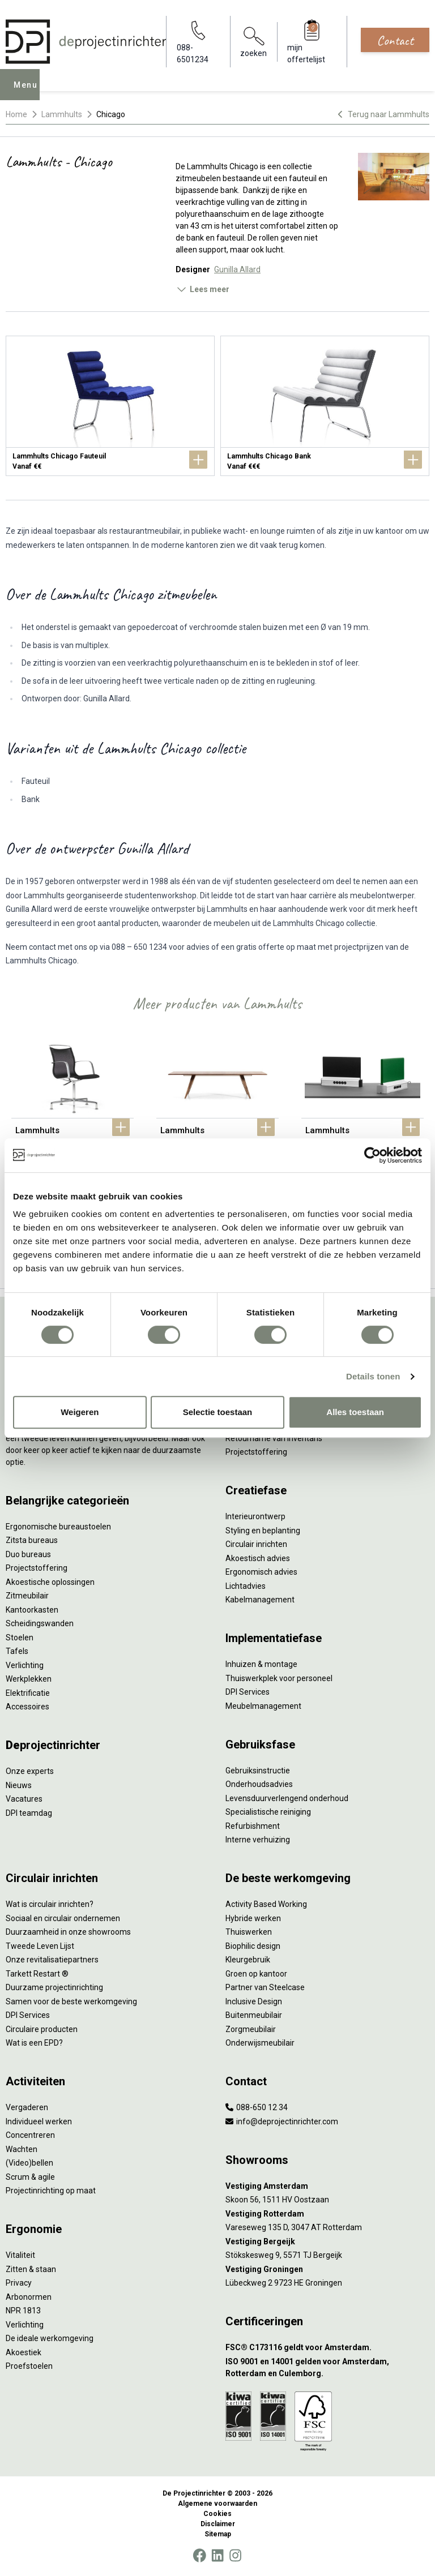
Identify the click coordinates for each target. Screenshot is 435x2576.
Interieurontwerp (255, 1516)
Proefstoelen (29, 2366)
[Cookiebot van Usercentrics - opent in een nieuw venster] (372, 1155)
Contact (395, 40)
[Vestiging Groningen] (327, 2269)
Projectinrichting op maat (51, 2190)
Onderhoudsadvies (259, 1784)
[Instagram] (235, 2555)
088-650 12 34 (256, 2107)
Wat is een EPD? (34, 2042)
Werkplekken (29, 1678)
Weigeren (80, 1412)
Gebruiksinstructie (257, 1770)
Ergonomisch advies (261, 1571)
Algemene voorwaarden (217, 2504)
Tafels (17, 1651)
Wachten (21, 2149)
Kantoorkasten (32, 1609)
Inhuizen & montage (261, 1664)
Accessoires (27, 1706)
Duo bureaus (28, 1554)
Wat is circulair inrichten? (49, 1904)
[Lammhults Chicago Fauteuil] (110, 405)
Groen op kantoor (256, 1973)
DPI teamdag (29, 1813)
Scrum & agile (30, 2176)
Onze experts (30, 1771)
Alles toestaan (355, 1412)
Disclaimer (218, 2524)
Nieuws (19, 1785)
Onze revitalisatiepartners (52, 1959)
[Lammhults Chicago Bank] (325, 405)
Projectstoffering (36, 1567)
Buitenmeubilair (253, 2015)
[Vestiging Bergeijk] (327, 2242)
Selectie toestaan (218, 1412)
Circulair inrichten (256, 1544)
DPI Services (247, 1691)
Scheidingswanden (40, 1623)
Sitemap (217, 2534)
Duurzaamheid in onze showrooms (68, 1931)
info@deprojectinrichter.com (281, 2121)
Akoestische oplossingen (50, 1582)
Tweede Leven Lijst (40, 1946)
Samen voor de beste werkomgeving (71, 2001)
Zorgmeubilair (250, 2029)
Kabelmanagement (260, 1599)
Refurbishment (252, 1826)
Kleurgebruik (247, 1959)
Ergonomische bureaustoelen (58, 1526)
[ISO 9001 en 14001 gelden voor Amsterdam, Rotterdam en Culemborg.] (327, 2368)
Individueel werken (39, 2121)
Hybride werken (253, 1918)
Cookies (217, 2514)
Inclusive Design (253, 2001)
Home (16, 114)
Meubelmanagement (263, 1706)
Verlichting (25, 1665)
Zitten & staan (31, 2269)
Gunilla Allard (237, 269)
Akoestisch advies (257, 1558)
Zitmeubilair (27, 1595)
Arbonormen (29, 2296)
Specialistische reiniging (268, 1811)
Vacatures (24, 1798)
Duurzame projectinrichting (54, 1987)
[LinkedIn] (217, 2555)
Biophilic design (252, 1946)
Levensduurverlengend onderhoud (286, 1798)
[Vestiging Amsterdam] (327, 2186)
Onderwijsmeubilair (260, 2042)
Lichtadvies (245, 1586)
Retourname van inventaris (273, 1438)
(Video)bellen (29, 2162)
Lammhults (61, 114)
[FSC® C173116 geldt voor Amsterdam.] (327, 2348)
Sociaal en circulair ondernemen (63, 1918)
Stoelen (19, 1637)
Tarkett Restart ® (37, 1973)
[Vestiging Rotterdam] (327, 2214)
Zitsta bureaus (32, 1540)
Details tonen (373, 1376)
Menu (29, 92)
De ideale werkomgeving (49, 2338)
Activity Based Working (266, 1904)
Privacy (19, 2282)
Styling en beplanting (262, 1530)
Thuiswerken (248, 1931)
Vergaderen (27, 2107)
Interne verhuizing (257, 1839)
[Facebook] (199, 2555)
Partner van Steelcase (265, 1987)
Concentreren (30, 2135)
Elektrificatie (28, 1693)
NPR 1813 (23, 2310)
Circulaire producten (42, 2029)
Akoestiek (23, 2352)
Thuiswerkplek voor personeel (278, 1678)
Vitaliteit (20, 2255)
